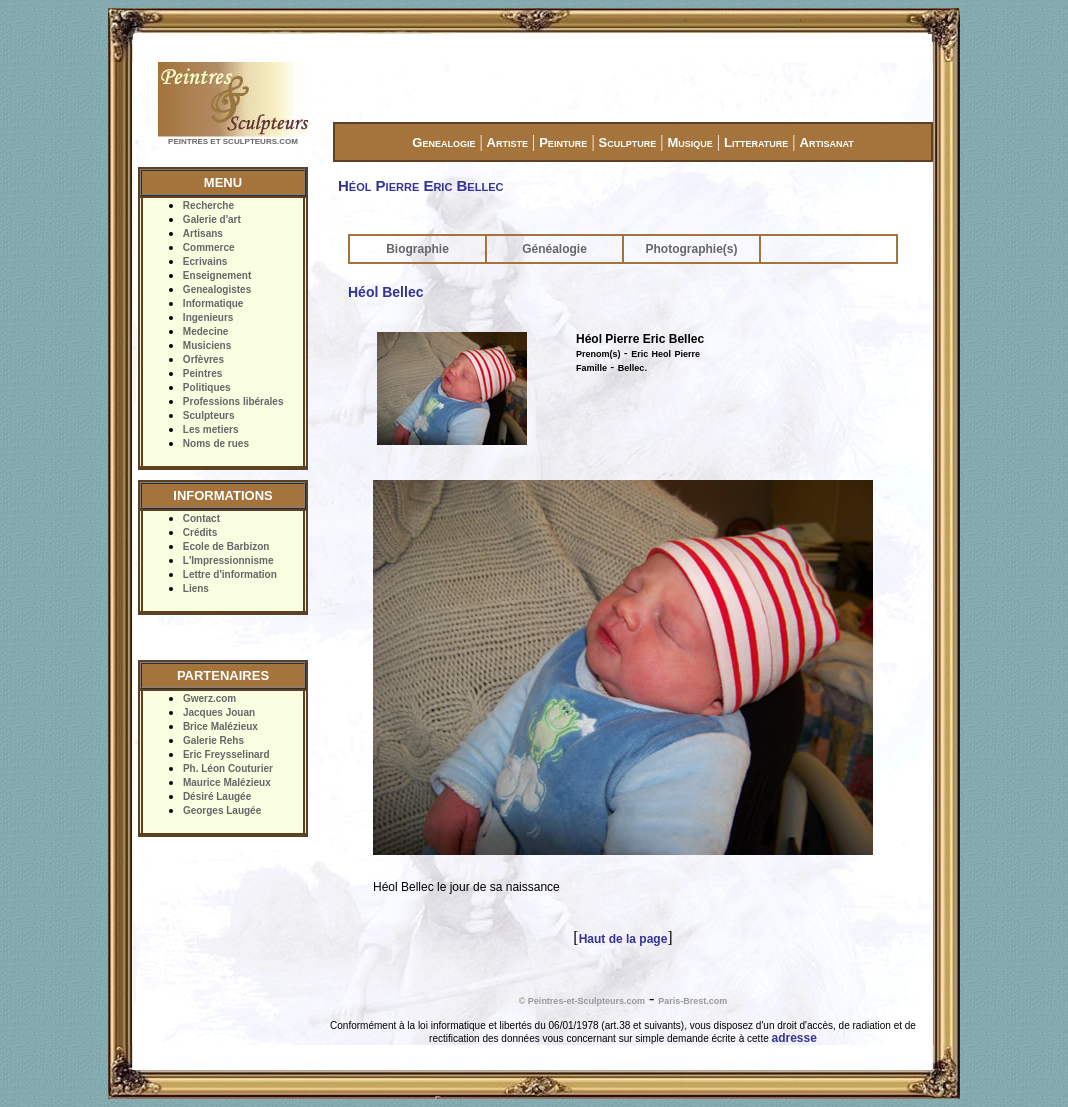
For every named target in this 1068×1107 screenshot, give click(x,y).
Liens (196, 588)
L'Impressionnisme (228, 560)
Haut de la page (623, 939)
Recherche (208, 205)
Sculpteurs (209, 415)
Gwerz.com (209, 698)
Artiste (507, 142)
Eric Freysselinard (226, 754)
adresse (794, 1038)
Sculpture (628, 142)
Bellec (631, 368)
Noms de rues (216, 443)
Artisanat (827, 142)
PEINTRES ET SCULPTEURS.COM (233, 141)
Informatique (213, 303)
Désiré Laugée (217, 796)
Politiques (207, 387)
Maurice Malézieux (227, 782)
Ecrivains (205, 261)
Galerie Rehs (213, 740)
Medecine (206, 331)
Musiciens (207, 345)
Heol (662, 354)
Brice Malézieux (220, 726)
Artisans (203, 233)
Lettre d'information (230, 574)
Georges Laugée (222, 810)
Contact (201, 518)
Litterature (756, 142)
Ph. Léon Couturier (228, 768)
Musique (689, 142)
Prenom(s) (598, 354)
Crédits (200, 532)
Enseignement (217, 275)
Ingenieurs (208, 317)
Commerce (209, 247)
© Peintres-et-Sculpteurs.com (582, 1001)
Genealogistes (217, 289)
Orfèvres (203, 359)
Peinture (563, 142)
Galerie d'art (212, 219)
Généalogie (554, 249)
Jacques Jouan (219, 712)
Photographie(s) (692, 249)
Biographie (417, 249)
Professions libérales (233, 401)
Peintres (202, 373)
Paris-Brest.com (692, 1001)
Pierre (687, 354)
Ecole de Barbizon (226, 546)
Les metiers (211, 429)
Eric (639, 354)
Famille (591, 368)
